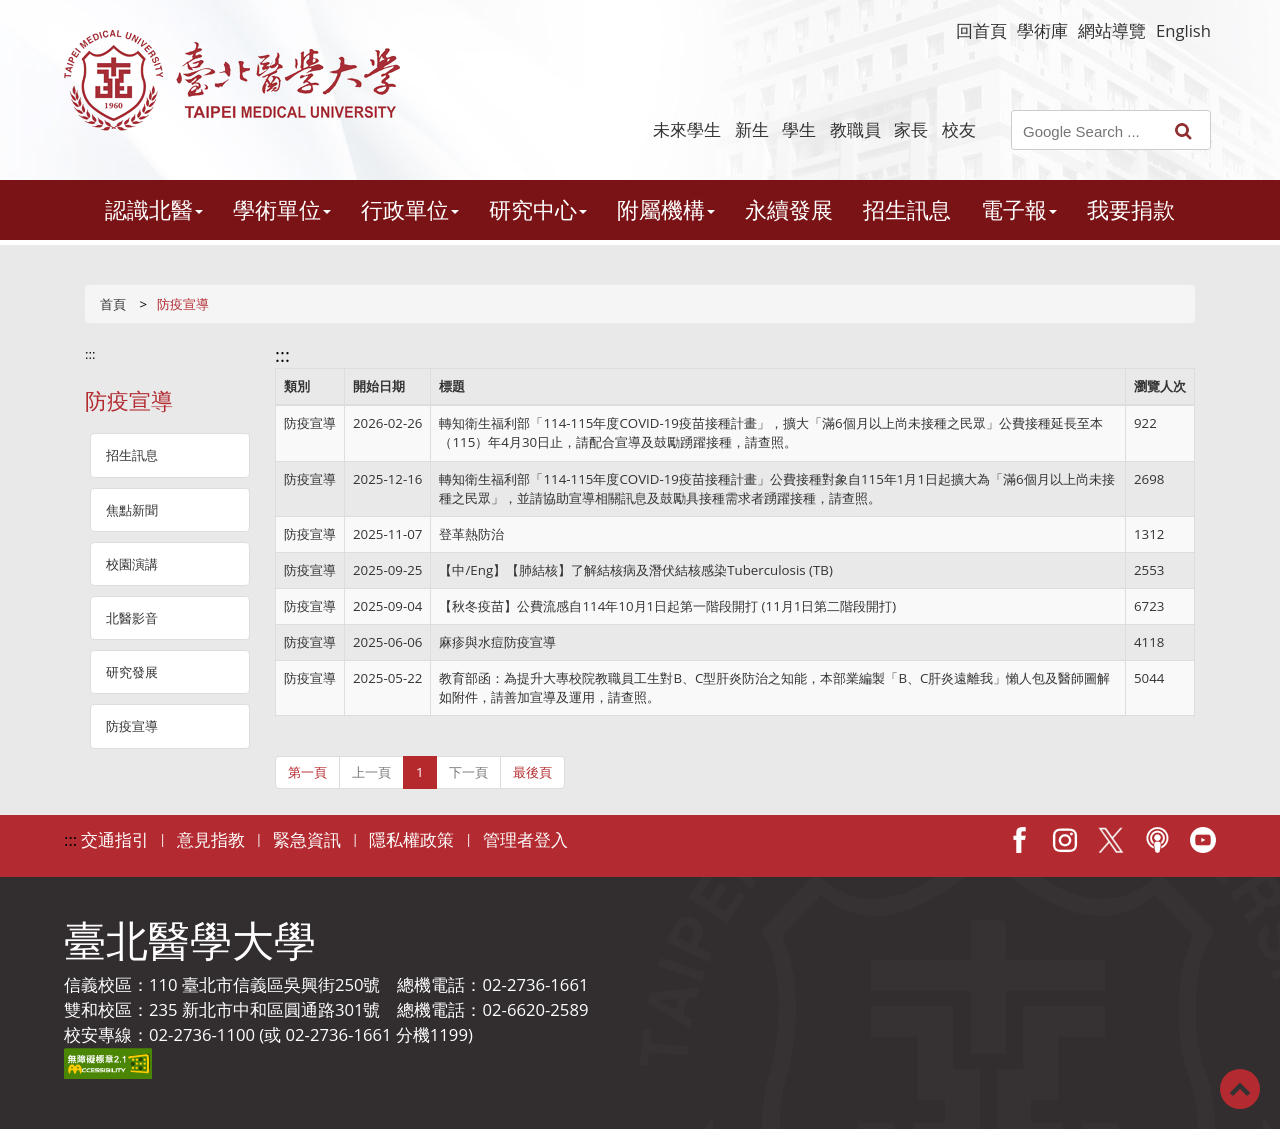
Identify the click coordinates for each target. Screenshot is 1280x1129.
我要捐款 (1131, 209)
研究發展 (132, 672)
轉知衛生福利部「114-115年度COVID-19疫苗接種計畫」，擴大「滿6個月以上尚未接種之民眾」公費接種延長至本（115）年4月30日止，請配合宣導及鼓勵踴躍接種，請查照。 (770, 432)
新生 (752, 129)
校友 (959, 129)
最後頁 (532, 772)
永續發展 (789, 209)
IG (1065, 840)
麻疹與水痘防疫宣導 (497, 642)
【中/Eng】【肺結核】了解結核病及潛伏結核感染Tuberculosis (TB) (635, 570)
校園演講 (132, 564)
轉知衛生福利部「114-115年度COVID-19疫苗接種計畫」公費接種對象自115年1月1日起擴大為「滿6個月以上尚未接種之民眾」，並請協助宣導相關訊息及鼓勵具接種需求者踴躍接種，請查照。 (776, 488)
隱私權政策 (411, 839)
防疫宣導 (132, 726)
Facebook (1019, 840)
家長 (911, 129)
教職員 (855, 129)
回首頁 (981, 30)
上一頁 (371, 772)
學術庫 (1042, 30)
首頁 (113, 304)
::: (90, 354)
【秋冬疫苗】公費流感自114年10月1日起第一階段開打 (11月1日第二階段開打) (667, 606)
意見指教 (211, 839)
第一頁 (307, 772)
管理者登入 (525, 839)
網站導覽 (1112, 30)
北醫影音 (132, 618)
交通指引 (115, 839)
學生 (799, 129)
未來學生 (687, 129)
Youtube (1203, 840)
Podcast (1157, 840)
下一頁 (468, 772)
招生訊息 (907, 209)
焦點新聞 (132, 510)
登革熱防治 (471, 534)
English (1183, 30)
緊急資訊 (307, 839)
